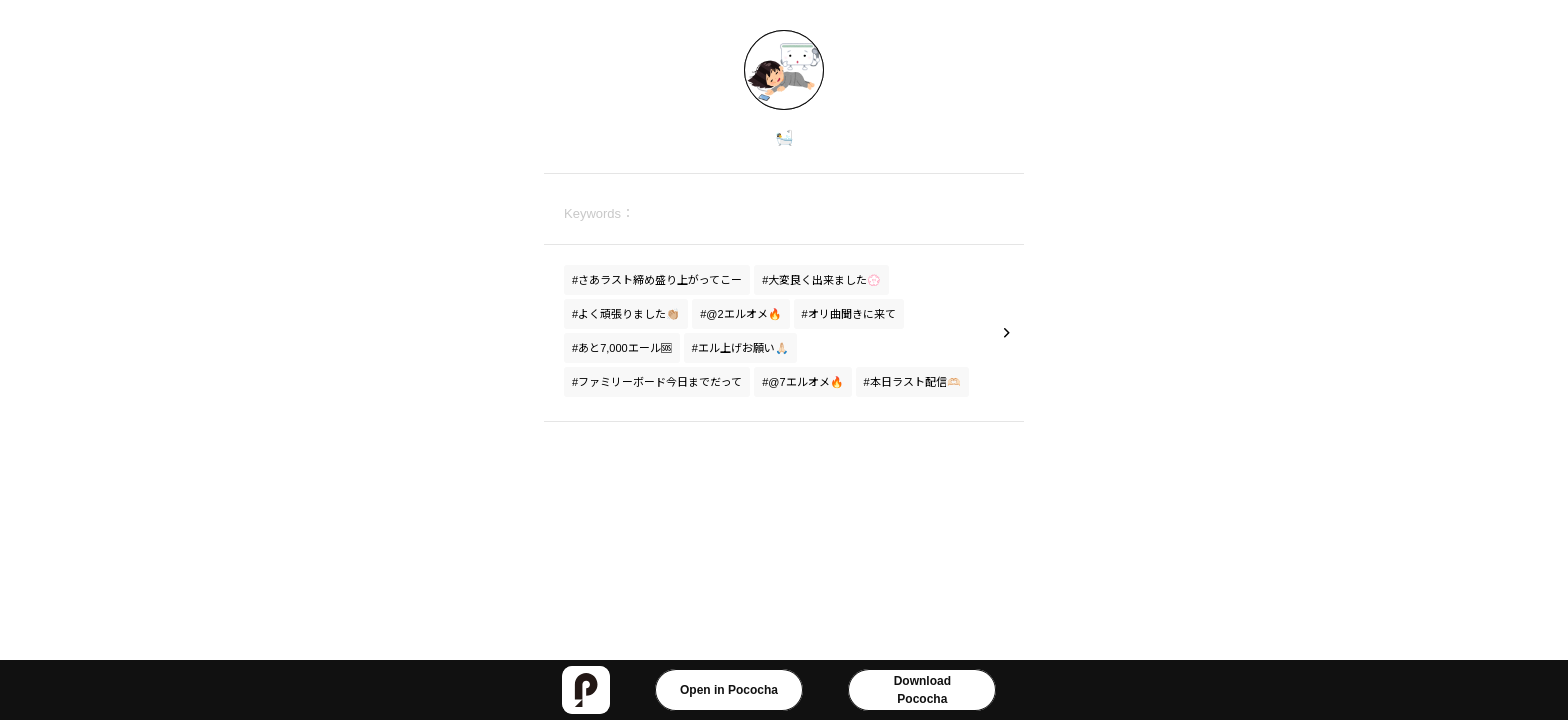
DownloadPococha (922, 690)
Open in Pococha (729, 690)
